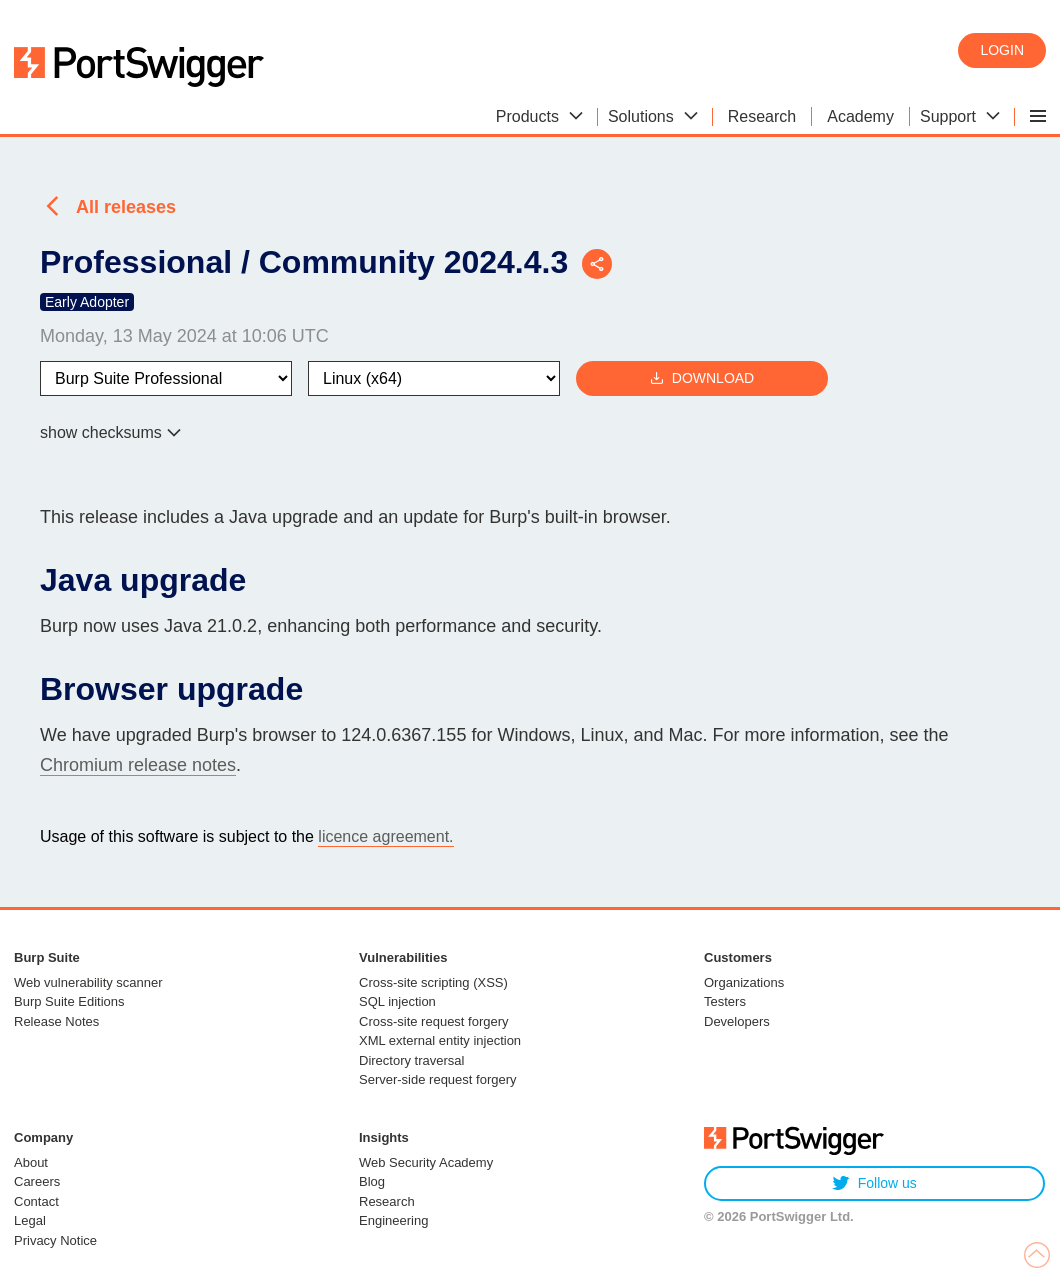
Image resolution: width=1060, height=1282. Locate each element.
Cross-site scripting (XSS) (433, 982)
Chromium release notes (138, 765)
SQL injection (397, 1001)
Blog (372, 1181)
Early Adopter (87, 302)
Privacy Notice (55, 1240)
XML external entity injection (440, 1040)
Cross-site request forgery (434, 1021)
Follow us (874, 1183)
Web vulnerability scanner (88, 982)
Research (387, 1201)
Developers (737, 1021)
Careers (37, 1181)
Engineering (393, 1220)
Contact (36, 1201)
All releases (126, 207)
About (31, 1162)
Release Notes (56, 1021)
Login (1002, 50)
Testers (725, 1001)
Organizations (744, 982)
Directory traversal (411, 1060)
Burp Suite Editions (69, 1001)
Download (702, 378)
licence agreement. (385, 836)
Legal (30, 1220)
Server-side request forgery (438, 1079)
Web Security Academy (426, 1162)
